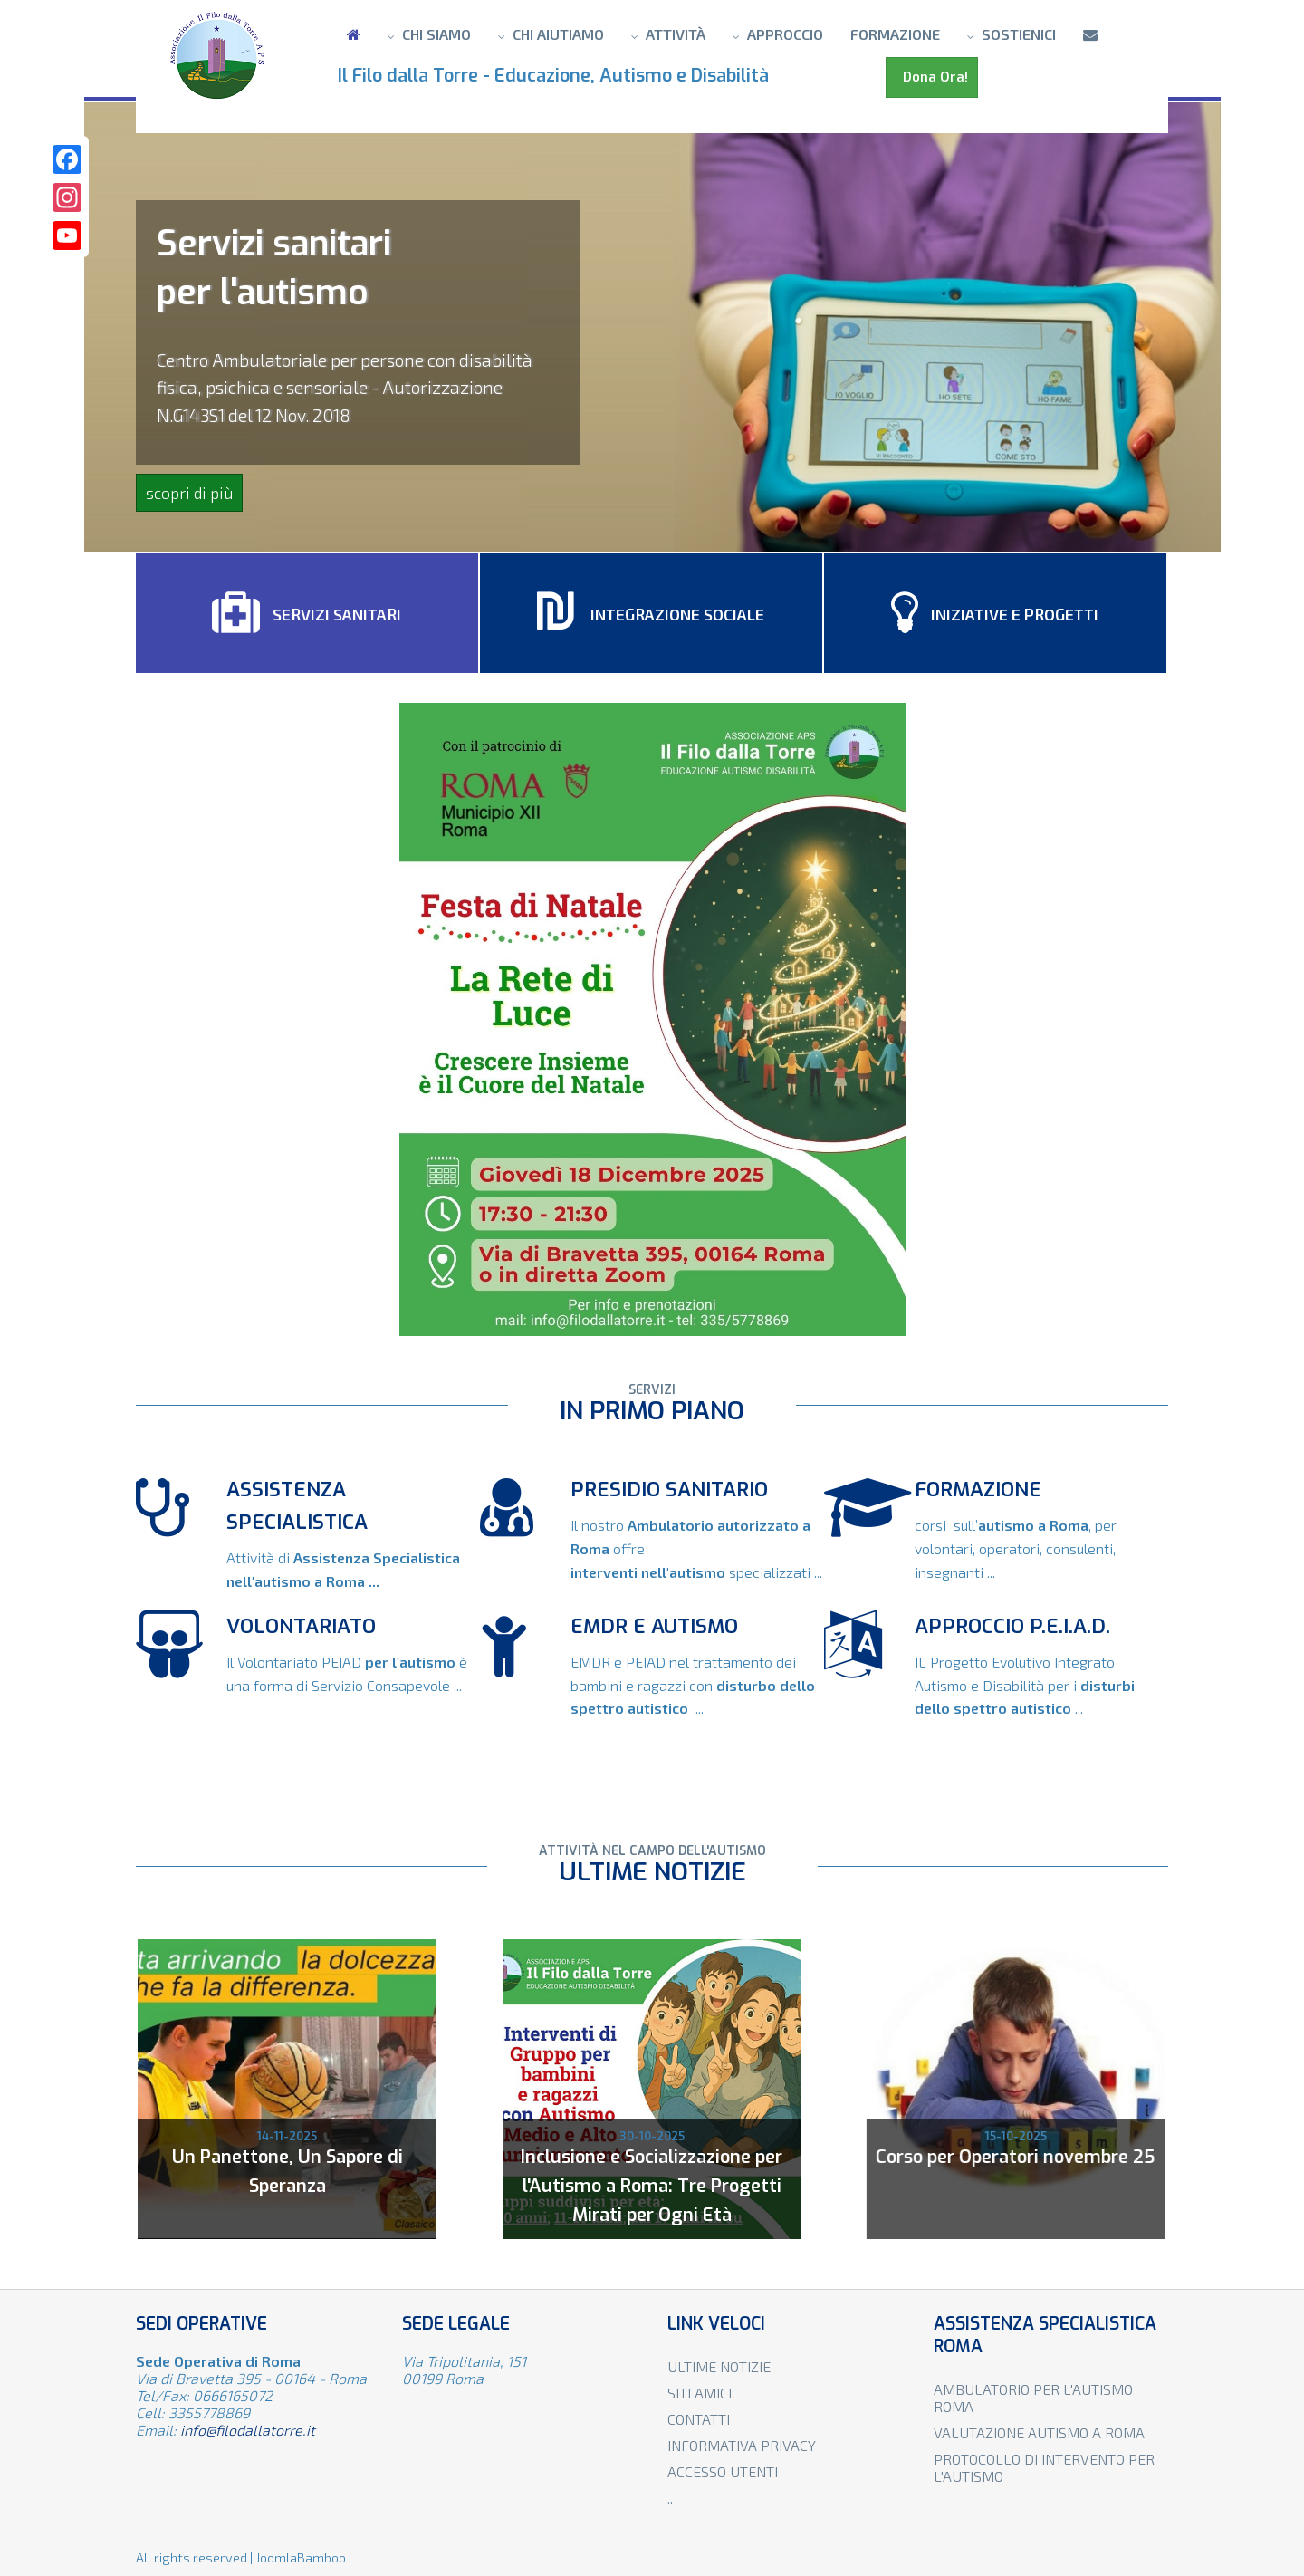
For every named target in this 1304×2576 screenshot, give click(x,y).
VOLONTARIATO (301, 1626)
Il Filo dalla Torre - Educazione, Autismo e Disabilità (557, 75)
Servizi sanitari (306, 614)
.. (670, 2497)
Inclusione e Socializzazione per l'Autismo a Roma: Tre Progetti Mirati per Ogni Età (650, 2186)
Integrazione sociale (650, 614)
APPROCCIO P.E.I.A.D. (1012, 1626)
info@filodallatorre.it (247, 2429)
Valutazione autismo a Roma (1039, 2432)
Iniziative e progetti (994, 614)
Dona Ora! (932, 77)
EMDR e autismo (654, 1626)
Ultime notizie (719, 2366)
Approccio (785, 34)
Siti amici (699, 2392)
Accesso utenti (722, 2471)
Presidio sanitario (669, 1489)
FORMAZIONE (978, 1489)
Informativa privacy (741, 2445)
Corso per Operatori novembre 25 (1010, 2157)
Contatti (698, 2418)
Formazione (895, 34)
